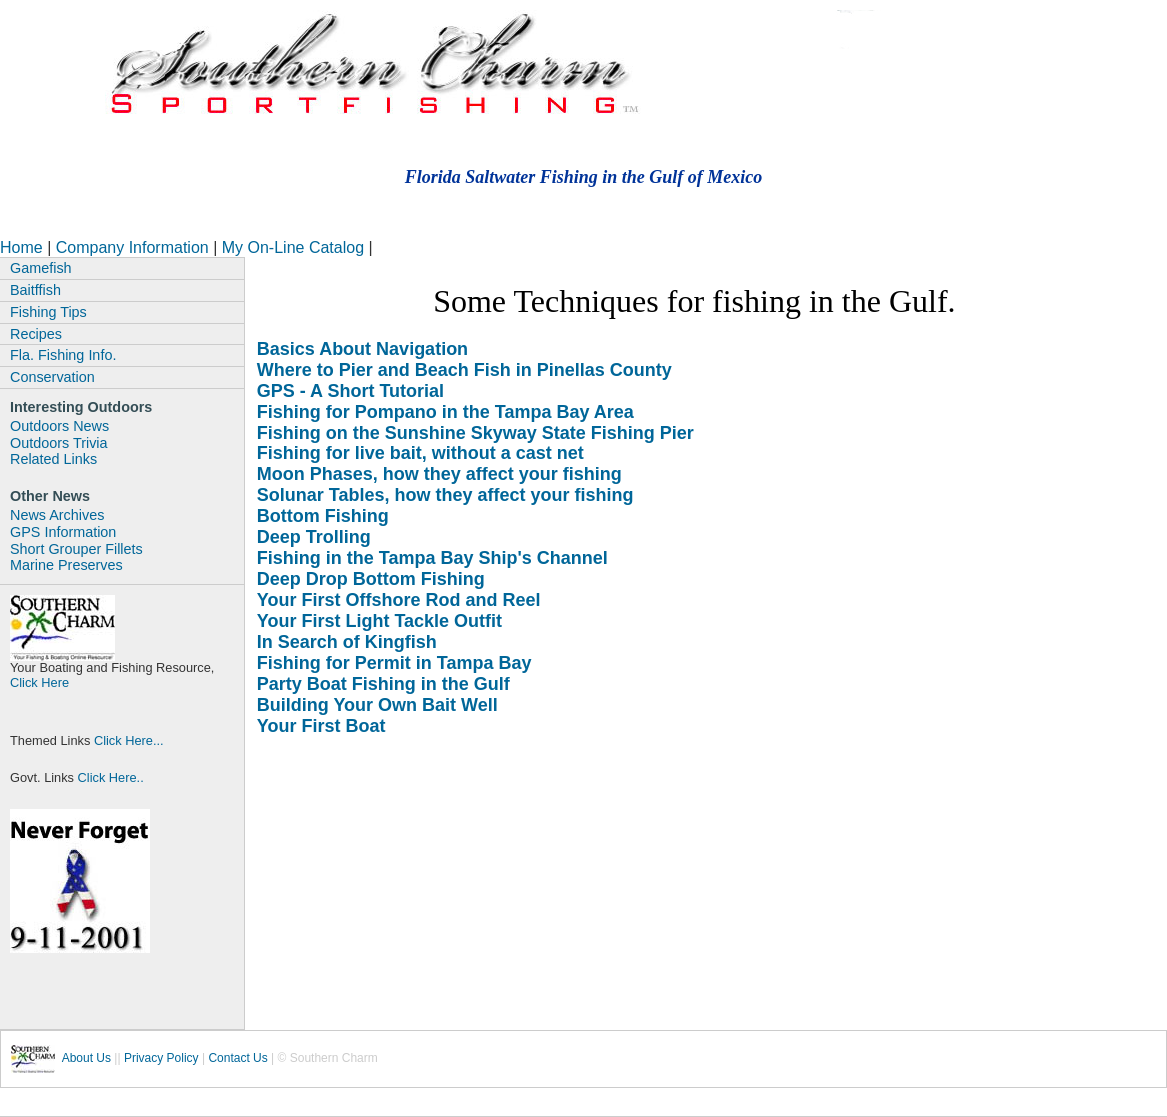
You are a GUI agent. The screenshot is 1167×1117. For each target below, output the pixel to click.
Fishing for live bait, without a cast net (420, 453)
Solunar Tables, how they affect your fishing (445, 495)
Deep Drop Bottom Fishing (371, 579)
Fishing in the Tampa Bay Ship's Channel (432, 558)
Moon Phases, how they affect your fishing (439, 474)
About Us (86, 1058)
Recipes (36, 334)
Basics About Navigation (362, 349)
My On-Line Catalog (295, 247)
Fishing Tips (48, 312)
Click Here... (129, 740)
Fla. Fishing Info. (63, 355)
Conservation (52, 377)
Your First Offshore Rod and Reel (399, 600)
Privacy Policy (161, 1058)
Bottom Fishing (323, 516)
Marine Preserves (66, 565)
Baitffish (35, 290)
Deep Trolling (314, 537)
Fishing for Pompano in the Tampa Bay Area (445, 412)
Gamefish (41, 268)
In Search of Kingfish (347, 642)
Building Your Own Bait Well (377, 705)
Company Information (134, 247)
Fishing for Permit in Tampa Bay (394, 663)
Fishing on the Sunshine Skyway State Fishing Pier (475, 433)
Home (21, 247)
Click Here (39, 682)
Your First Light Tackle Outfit (379, 621)
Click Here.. (109, 777)
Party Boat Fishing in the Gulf (383, 684)
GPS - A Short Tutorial (350, 391)
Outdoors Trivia (59, 443)
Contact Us (237, 1058)
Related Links (53, 459)
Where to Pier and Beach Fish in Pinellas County (464, 370)
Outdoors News (59, 426)
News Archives (57, 515)
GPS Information (63, 532)
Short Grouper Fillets (76, 549)
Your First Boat (321, 726)
